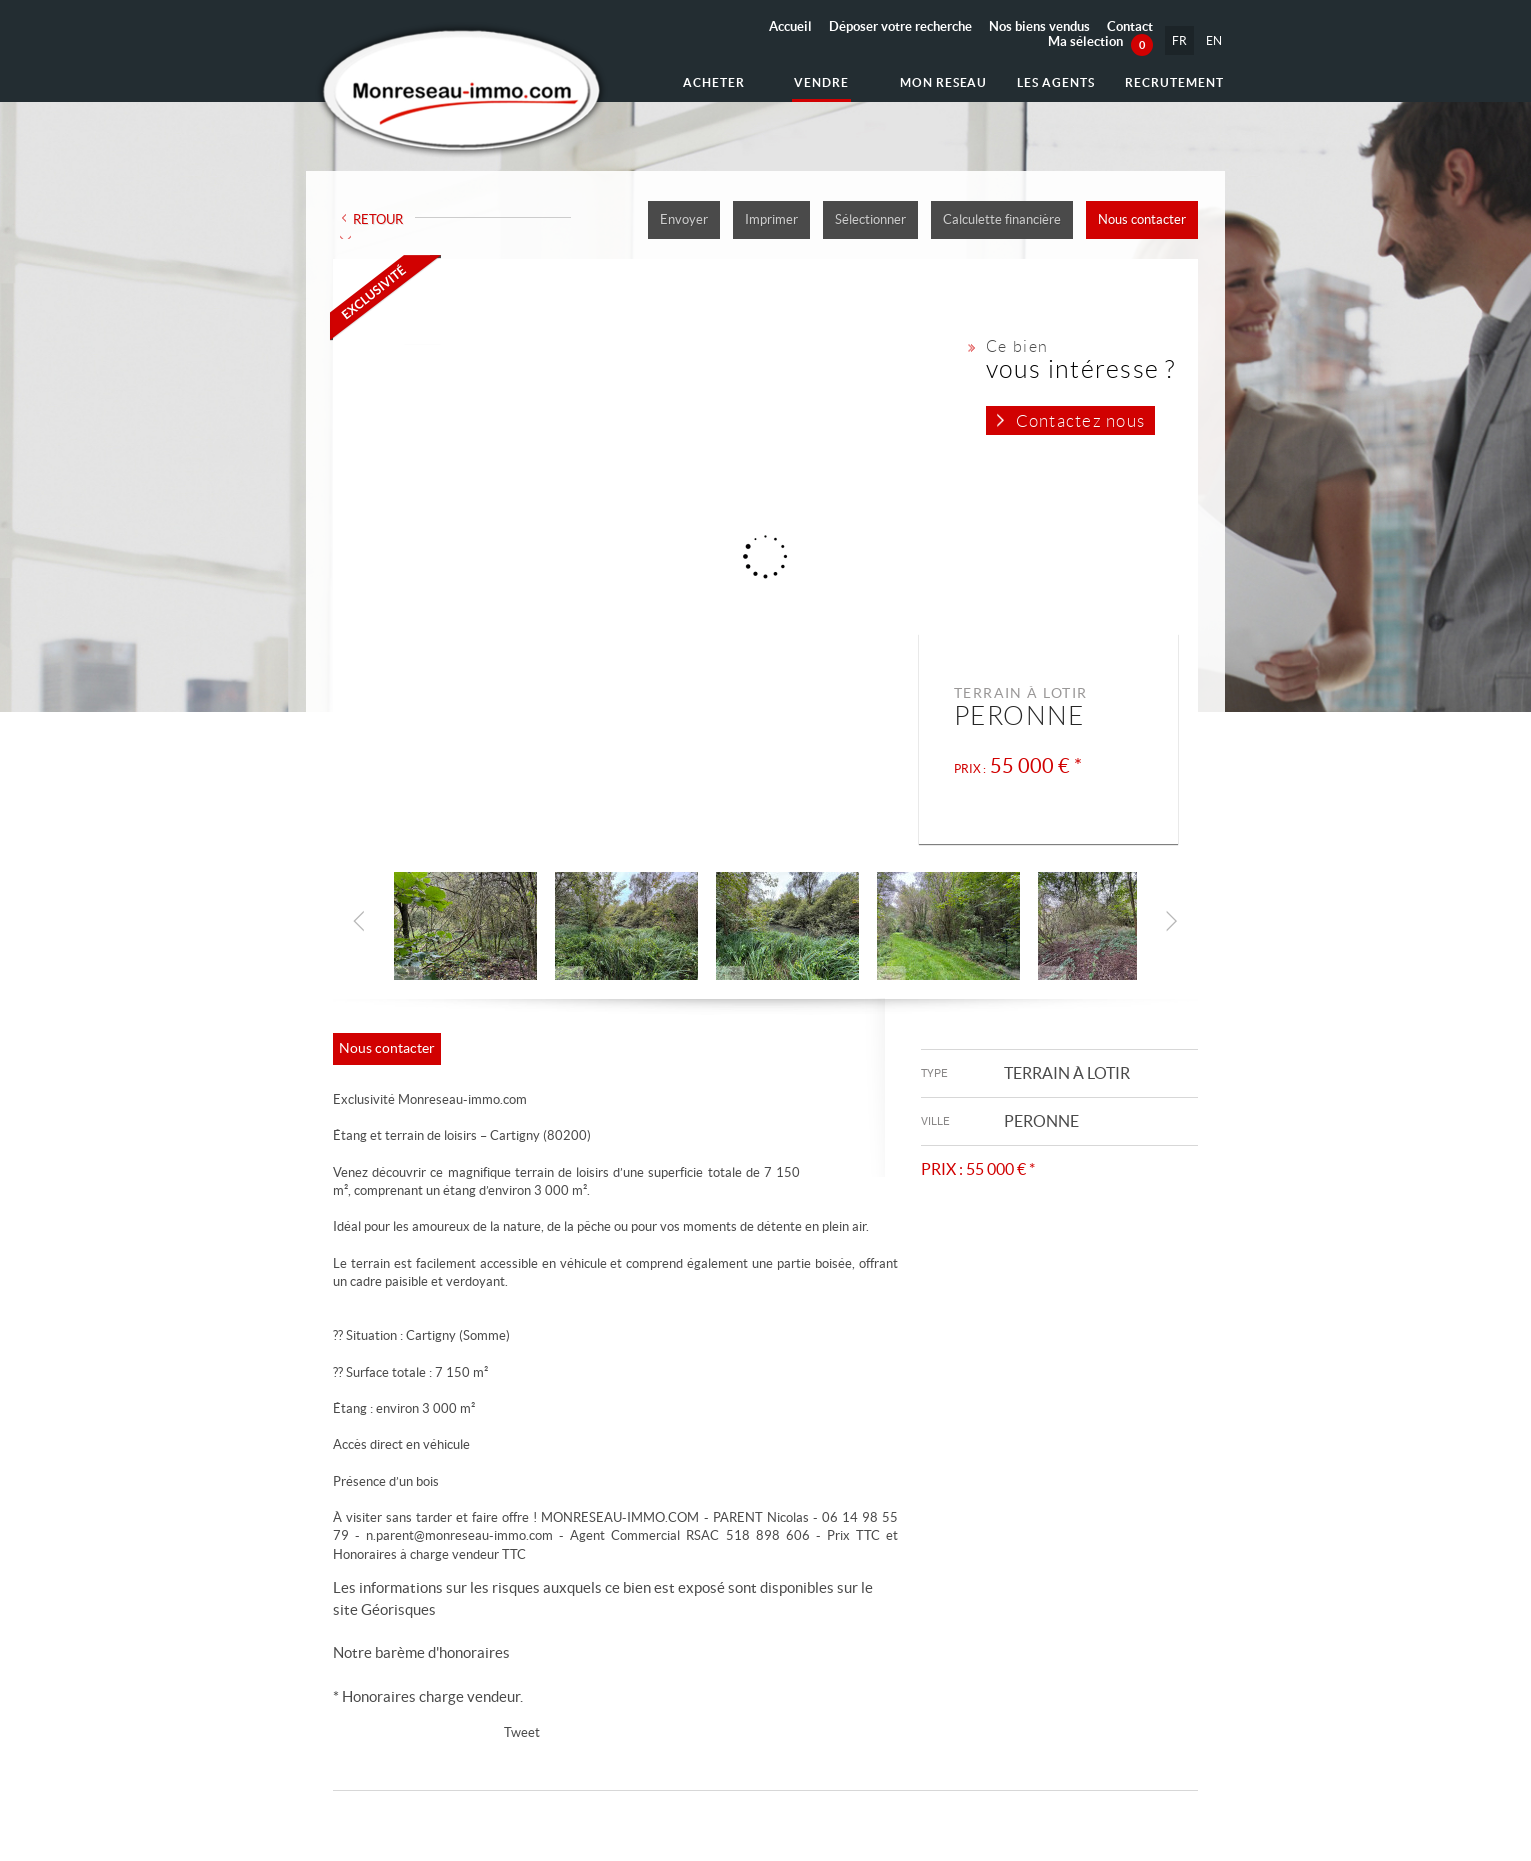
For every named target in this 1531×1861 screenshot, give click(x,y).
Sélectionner (870, 219)
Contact (1130, 26)
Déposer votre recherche (900, 26)
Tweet (522, 1732)
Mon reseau (944, 82)
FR (1179, 40)
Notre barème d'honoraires (423, 1652)
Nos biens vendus (1039, 26)
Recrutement (1174, 82)
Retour (378, 219)
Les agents (1056, 82)
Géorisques (398, 1609)
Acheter (714, 82)
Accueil (790, 26)
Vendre (821, 82)
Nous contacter (1142, 219)
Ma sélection (1100, 41)
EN (1214, 40)
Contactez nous (1080, 421)
